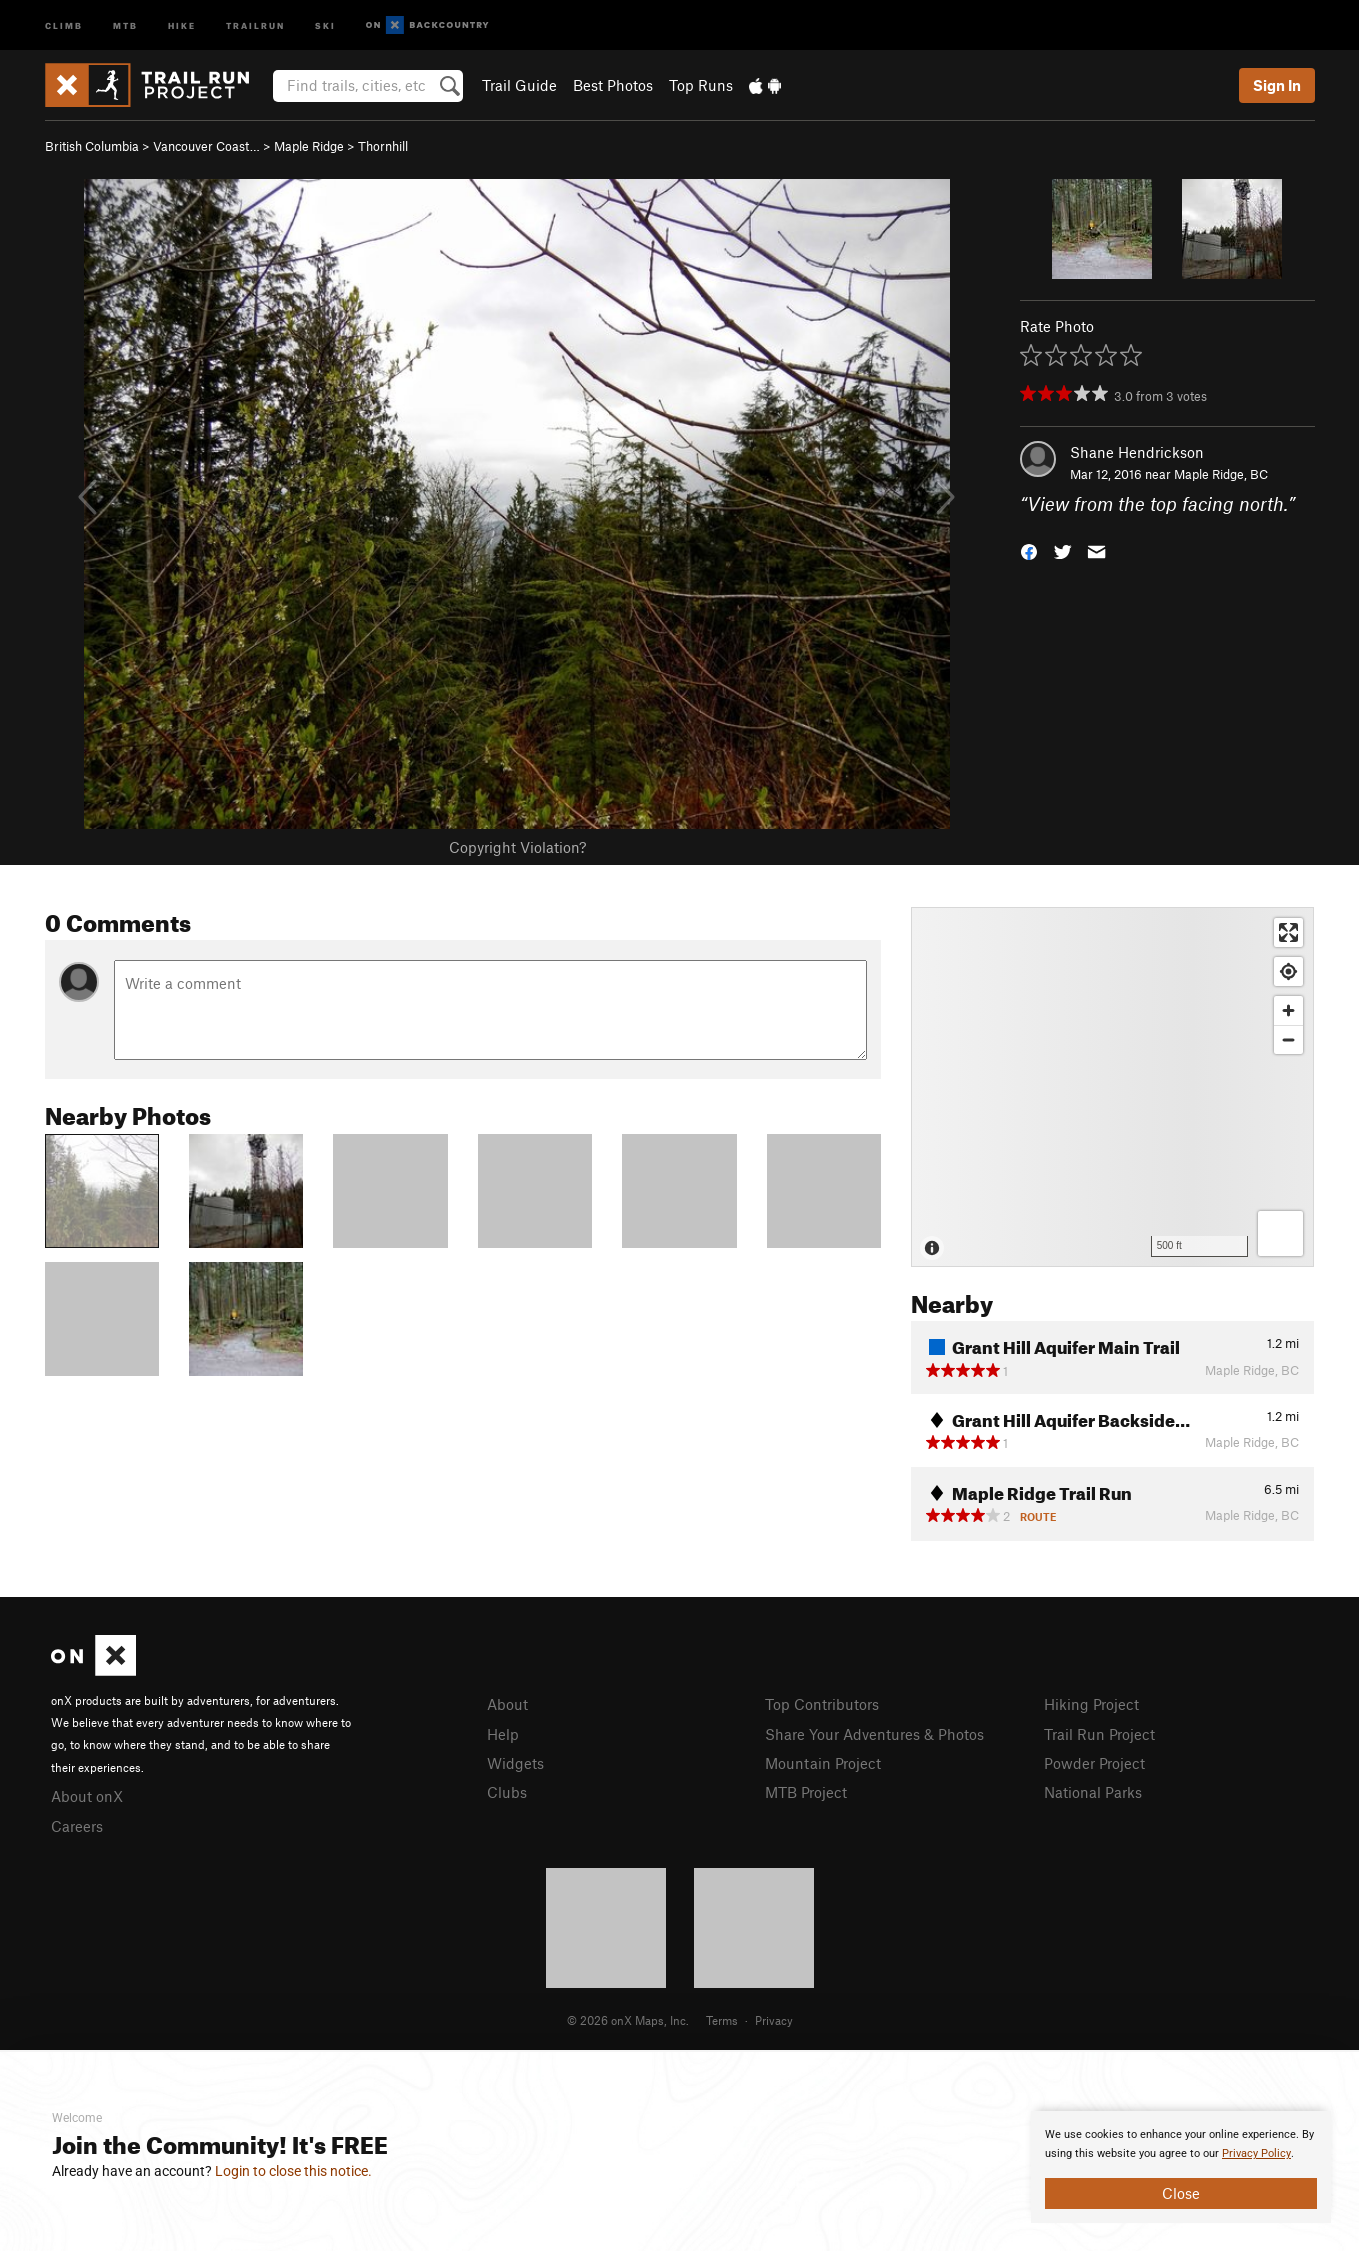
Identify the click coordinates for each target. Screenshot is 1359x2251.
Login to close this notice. (293, 2171)
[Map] (1112, 1087)
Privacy (774, 2020)
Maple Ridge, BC (1221, 474)
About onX (87, 1796)
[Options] (1280, 1233)
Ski (325, 24)
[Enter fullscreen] (1288, 932)
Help (503, 1734)
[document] (1181, 2167)
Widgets (515, 1763)
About (507, 1704)
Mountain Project (823, 1763)
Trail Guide (519, 85)
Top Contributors (822, 1704)
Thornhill (383, 146)
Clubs (507, 1792)
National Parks (1093, 1792)
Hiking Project (1091, 1704)
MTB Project (806, 1792)
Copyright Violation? (517, 847)
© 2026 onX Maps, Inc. (628, 2020)
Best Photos (613, 85)
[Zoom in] (1288, 1010)
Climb (64, 24)
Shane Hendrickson (1137, 452)
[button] (1029, 550)
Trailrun (255, 24)
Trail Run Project (1099, 1734)
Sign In (1277, 85)
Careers (77, 1826)
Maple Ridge (309, 146)
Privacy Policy (1256, 2153)
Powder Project (1094, 1763)
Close (1181, 2193)
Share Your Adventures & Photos (874, 1734)
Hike (182, 24)
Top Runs (701, 85)
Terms (722, 2020)
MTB (125, 24)
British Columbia (92, 146)
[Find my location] (1288, 971)
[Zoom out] (1288, 1039)
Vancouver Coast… (206, 146)
